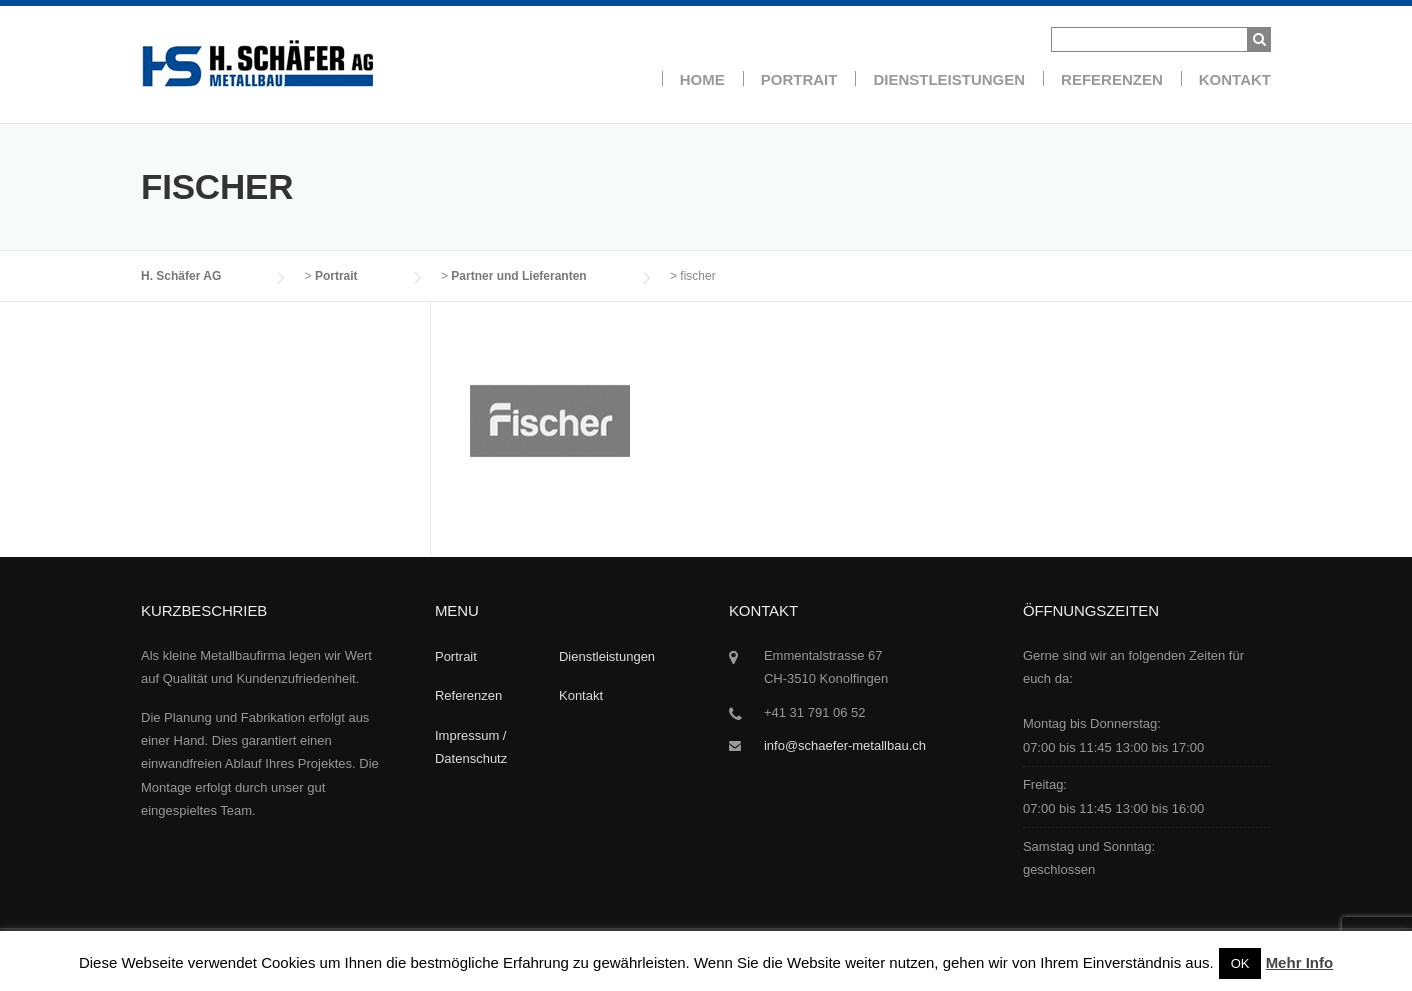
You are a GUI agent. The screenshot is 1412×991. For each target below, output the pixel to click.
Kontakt (1235, 79)
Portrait (799, 79)
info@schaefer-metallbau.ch (845, 745)
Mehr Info (1300, 962)
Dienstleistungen (949, 79)
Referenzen (1112, 79)
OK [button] (1240, 963)
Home (702, 79)
